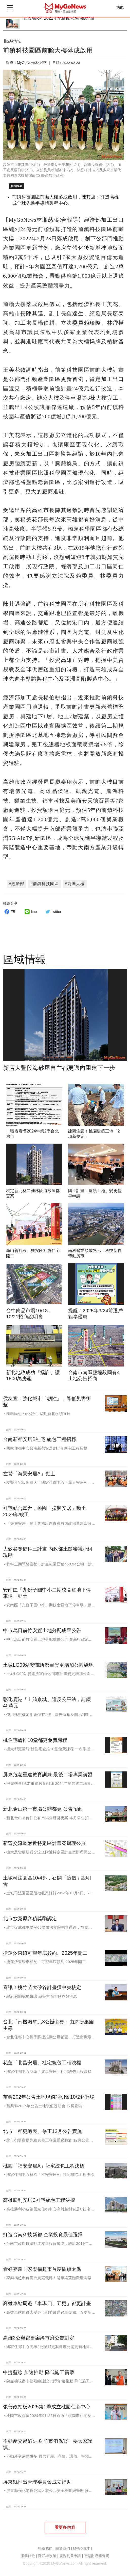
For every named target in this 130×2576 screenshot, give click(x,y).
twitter (52, 912)
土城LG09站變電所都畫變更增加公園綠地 (48, 1665)
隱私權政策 (47, 2556)
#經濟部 (16, 884)
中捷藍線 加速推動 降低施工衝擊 (38, 2372)
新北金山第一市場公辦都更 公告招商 (43, 1809)
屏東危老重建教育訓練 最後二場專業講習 (47, 1774)
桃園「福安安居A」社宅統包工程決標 (44, 2166)
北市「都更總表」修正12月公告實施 (42, 2131)
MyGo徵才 (81, 2548)
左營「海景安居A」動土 (29, 1473)
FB (9, 912)
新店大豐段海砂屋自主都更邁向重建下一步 (59, 1068)
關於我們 (62, 2548)
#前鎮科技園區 (44, 884)
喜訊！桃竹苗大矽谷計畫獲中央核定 (42, 1987)
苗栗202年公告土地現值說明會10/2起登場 (49, 2097)
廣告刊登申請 (70, 2556)
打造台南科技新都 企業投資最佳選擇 (43, 2234)
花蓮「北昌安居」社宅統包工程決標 (42, 2062)
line (30, 912)
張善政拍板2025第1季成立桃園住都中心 (46, 2406)
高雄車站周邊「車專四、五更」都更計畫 (47, 2303)
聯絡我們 (45, 2548)
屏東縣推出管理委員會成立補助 (37, 2482)
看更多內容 (65, 2527)
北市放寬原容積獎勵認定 (30, 1918)
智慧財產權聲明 (96, 2556)
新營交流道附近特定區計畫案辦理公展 (44, 1843)
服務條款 (28, 2556)
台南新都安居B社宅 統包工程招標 (39, 1439)
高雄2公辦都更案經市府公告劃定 (38, 2337)
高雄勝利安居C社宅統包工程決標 (39, 2200)
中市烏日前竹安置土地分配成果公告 (42, 1630)
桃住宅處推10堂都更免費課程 (35, 1740)
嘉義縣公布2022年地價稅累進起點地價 (59, 18)
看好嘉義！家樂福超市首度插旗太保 (42, 2269)
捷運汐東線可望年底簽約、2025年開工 (45, 1953)
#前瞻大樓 (75, 884)
